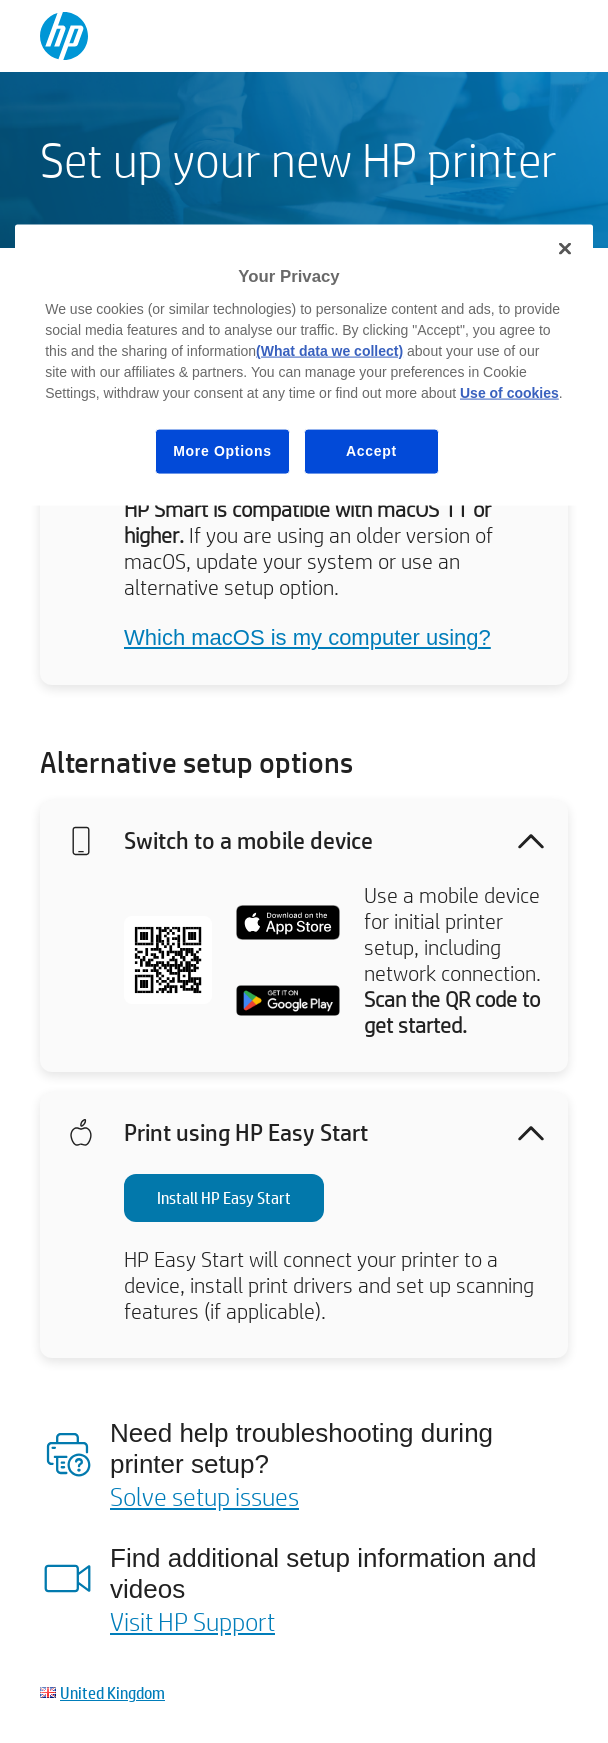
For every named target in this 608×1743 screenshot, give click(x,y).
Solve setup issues (204, 1496)
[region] (304, 365)
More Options (222, 451)
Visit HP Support (192, 1621)
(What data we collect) (329, 351)
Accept (371, 451)
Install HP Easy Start (224, 1197)
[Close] (565, 249)
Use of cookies (509, 393)
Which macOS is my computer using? (307, 637)
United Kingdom (112, 1692)
